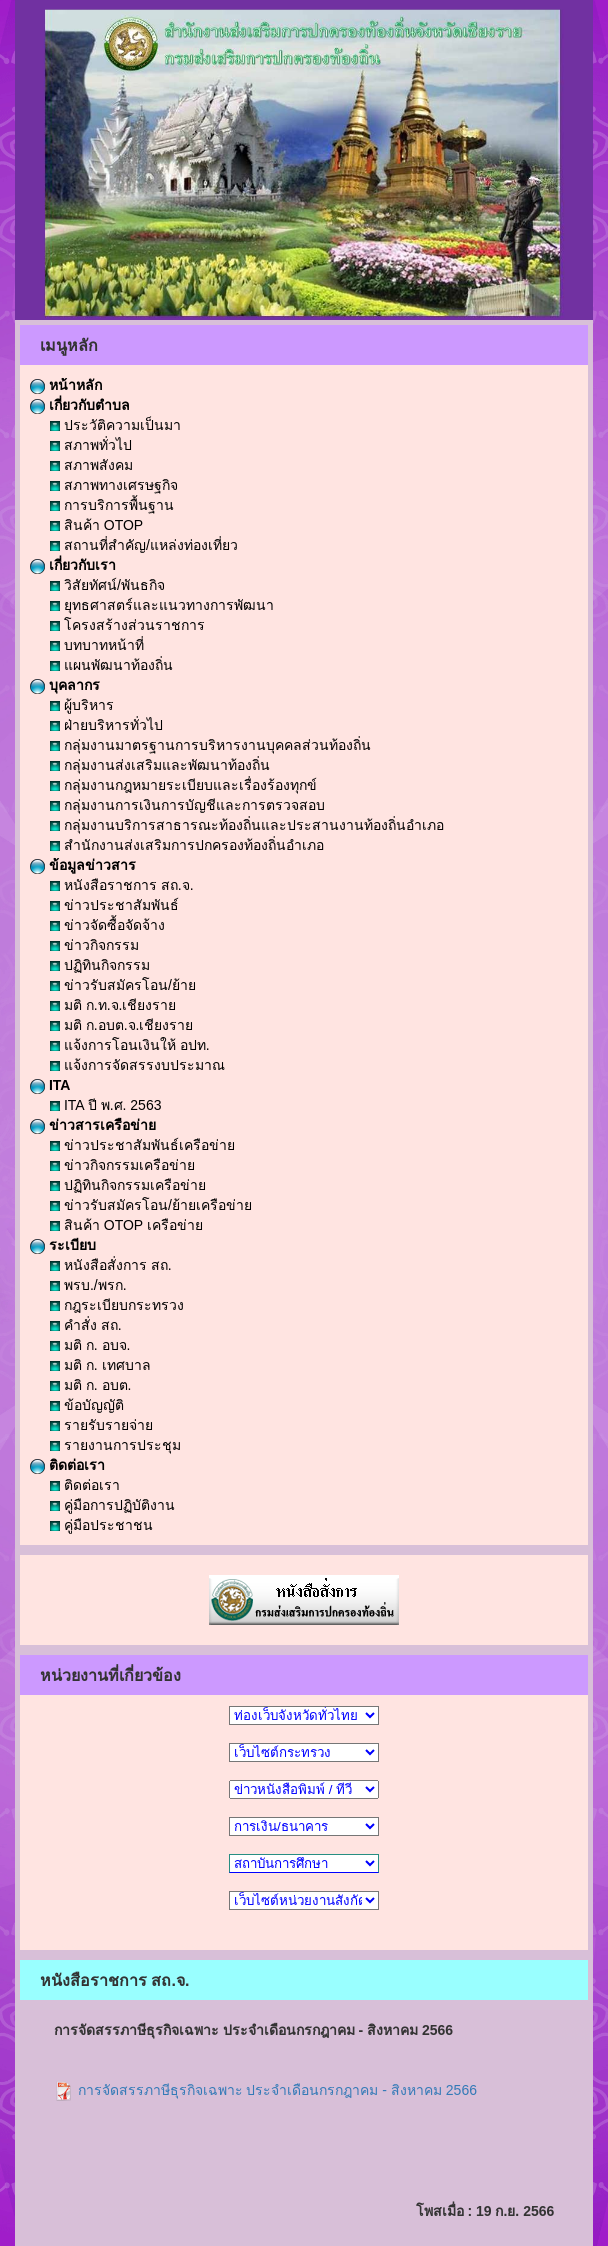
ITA (50, 1085)
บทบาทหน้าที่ (97, 645)
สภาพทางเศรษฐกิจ (114, 485)
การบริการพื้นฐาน (112, 505)
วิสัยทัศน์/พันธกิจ (107, 585)
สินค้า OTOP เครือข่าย (126, 1225)
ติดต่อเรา (67, 1465)
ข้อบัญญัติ (87, 1405)
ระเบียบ (63, 1245)
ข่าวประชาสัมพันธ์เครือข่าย (142, 1145)
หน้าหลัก (66, 385)
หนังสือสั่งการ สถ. (111, 1265)
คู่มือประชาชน (101, 1525)
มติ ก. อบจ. (90, 1345)
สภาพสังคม (91, 465)
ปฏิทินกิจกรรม (100, 965)
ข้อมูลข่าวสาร (83, 865)
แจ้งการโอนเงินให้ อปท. (130, 1045)
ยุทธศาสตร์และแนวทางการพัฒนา (162, 605)
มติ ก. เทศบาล (100, 1365)
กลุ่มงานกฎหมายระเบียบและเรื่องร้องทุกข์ (183, 785)
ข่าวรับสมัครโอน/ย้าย (123, 985)
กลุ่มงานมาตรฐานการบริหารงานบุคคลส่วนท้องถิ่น (210, 745)
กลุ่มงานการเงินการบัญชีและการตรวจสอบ (187, 805)
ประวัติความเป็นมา (115, 425)
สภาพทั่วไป (91, 445)
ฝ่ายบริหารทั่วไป (106, 725)
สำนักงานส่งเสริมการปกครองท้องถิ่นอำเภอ (187, 845)
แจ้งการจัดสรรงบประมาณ (137, 1065)
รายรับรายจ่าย (101, 1425)
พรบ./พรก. (88, 1285)
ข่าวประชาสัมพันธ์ (114, 905)
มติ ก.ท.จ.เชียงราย (113, 1005)
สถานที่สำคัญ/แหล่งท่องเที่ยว (144, 545)
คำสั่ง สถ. (86, 1325)
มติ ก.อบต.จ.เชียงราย (121, 1025)
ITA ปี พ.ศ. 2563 (105, 1105)
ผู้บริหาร (82, 705)
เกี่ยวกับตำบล (80, 405)
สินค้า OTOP (96, 525)
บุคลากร (65, 685)
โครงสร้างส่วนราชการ (127, 625)
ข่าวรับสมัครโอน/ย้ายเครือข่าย (151, 1205)
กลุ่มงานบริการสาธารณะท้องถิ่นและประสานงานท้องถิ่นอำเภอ (247, 825)
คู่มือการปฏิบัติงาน (112, 1505)
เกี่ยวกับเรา (73, 565)
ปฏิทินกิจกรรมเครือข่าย (128, 1185)
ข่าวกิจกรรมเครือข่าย (122, 1165)
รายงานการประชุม (115, 1445)
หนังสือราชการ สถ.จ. (122, 885)
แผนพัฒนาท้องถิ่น (111, 665)
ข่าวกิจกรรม (94, 945)
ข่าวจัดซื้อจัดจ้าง (107, 925)
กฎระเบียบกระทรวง (117, 1305)
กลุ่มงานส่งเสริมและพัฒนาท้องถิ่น (160, 765)
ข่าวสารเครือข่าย (93, 1125)
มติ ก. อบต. (90, 1385)
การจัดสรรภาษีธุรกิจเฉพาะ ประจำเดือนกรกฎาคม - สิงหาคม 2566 (265, 2090)
